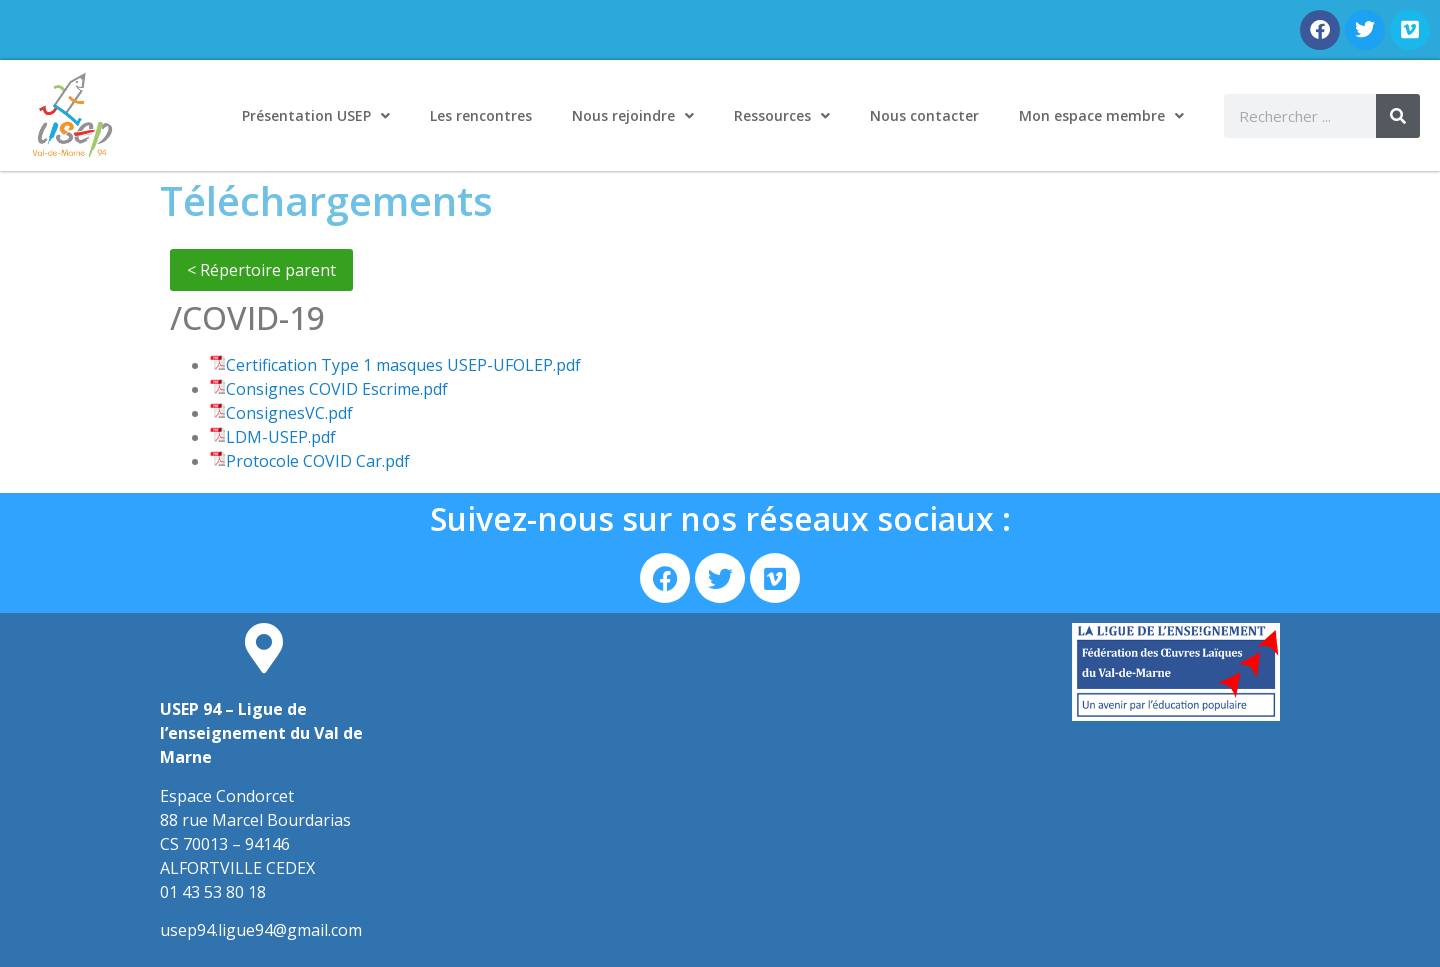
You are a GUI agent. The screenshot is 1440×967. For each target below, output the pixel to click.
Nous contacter (924, 115)
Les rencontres (481, 115)
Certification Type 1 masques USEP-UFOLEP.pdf (403, 365)
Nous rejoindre (633, 116)
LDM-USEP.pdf (281, 437)
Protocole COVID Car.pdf (318, 461)
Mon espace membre (1101, 116)
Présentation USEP (316, 116)
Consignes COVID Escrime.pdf (337, 389)
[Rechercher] (1398, 116)
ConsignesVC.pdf (289, 413)
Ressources (782, 116)
